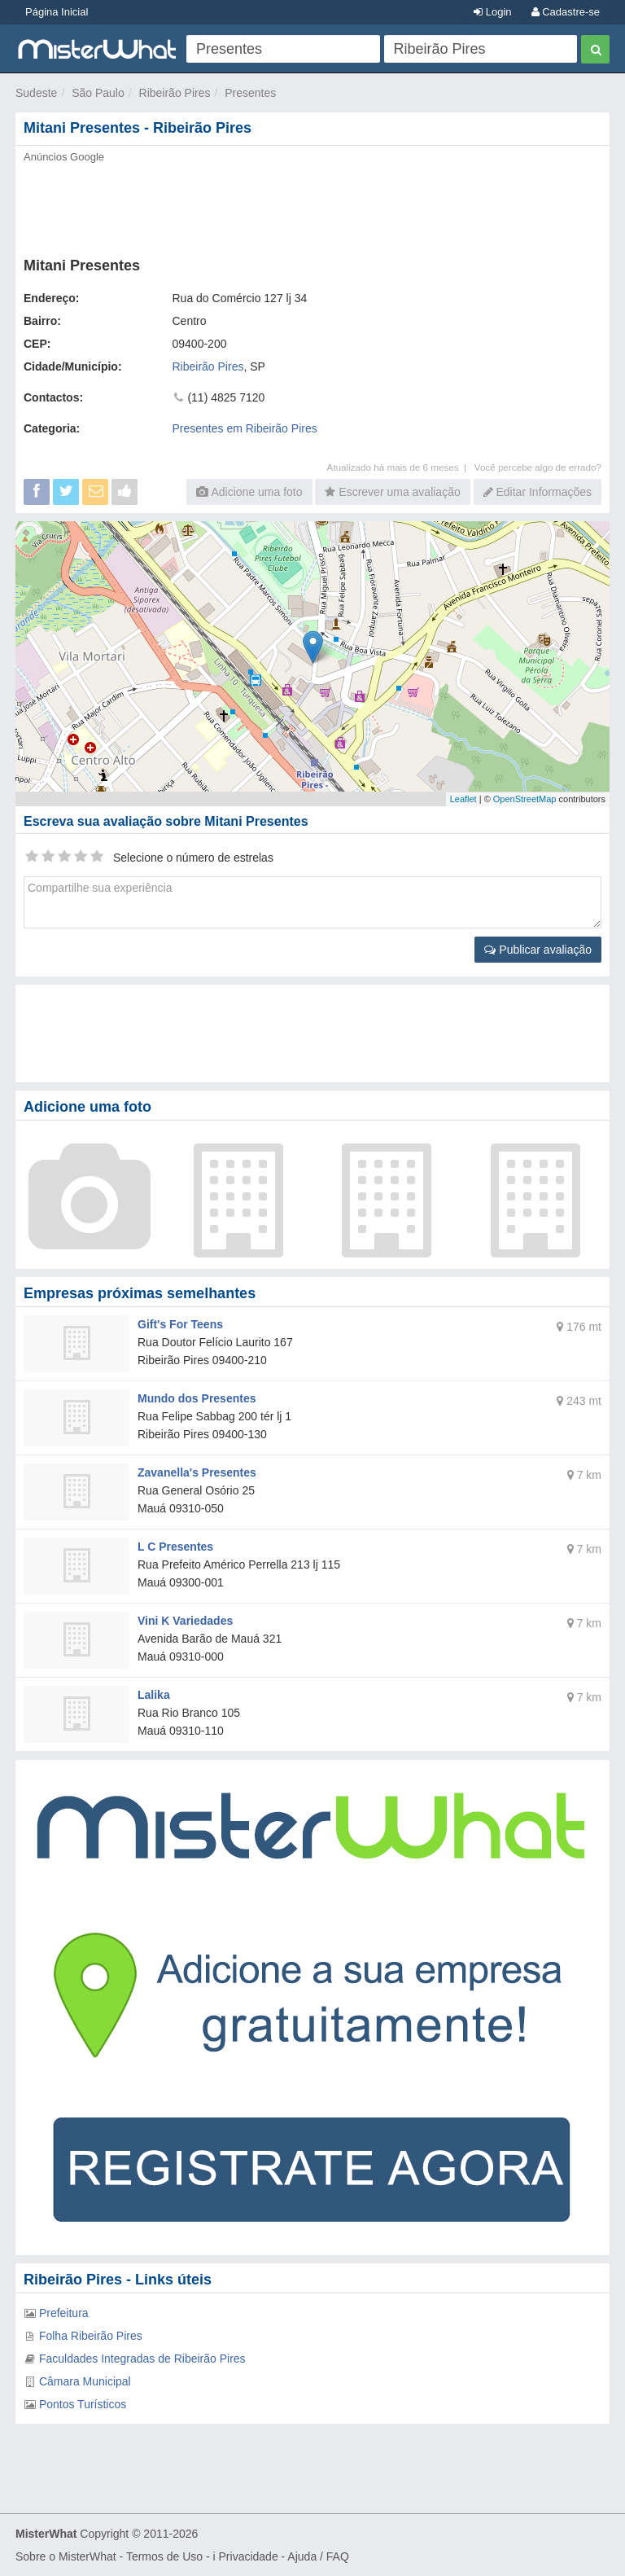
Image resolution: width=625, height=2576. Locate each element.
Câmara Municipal (85, 2381)
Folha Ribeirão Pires (90, 2335)
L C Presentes (175, 1546)
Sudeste (36, 92)
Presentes (250, 92)
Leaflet (463, 799)
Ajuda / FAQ (317, 2556)
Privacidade (248, 2556)
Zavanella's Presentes (197, 1472)
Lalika (154, 1694)
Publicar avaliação (538, 949)
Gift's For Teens (180, 1324)
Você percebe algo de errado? (537, 467)
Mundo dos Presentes (197, 1398)
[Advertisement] (312, 205)
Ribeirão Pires (175, 92)
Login (492, 12)
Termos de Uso (164, 2556)
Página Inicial (56, 12)
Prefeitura (64, 2312)
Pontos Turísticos (82, 2404)
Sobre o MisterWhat (65, 2556)
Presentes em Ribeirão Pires (245, 428)
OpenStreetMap (525, 799)
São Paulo (98, 92)
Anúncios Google (64, 157)
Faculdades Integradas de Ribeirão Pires (142, 2358)
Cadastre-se (565, 12)
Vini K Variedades (185, 1620)
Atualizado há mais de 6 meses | (400, 467)
